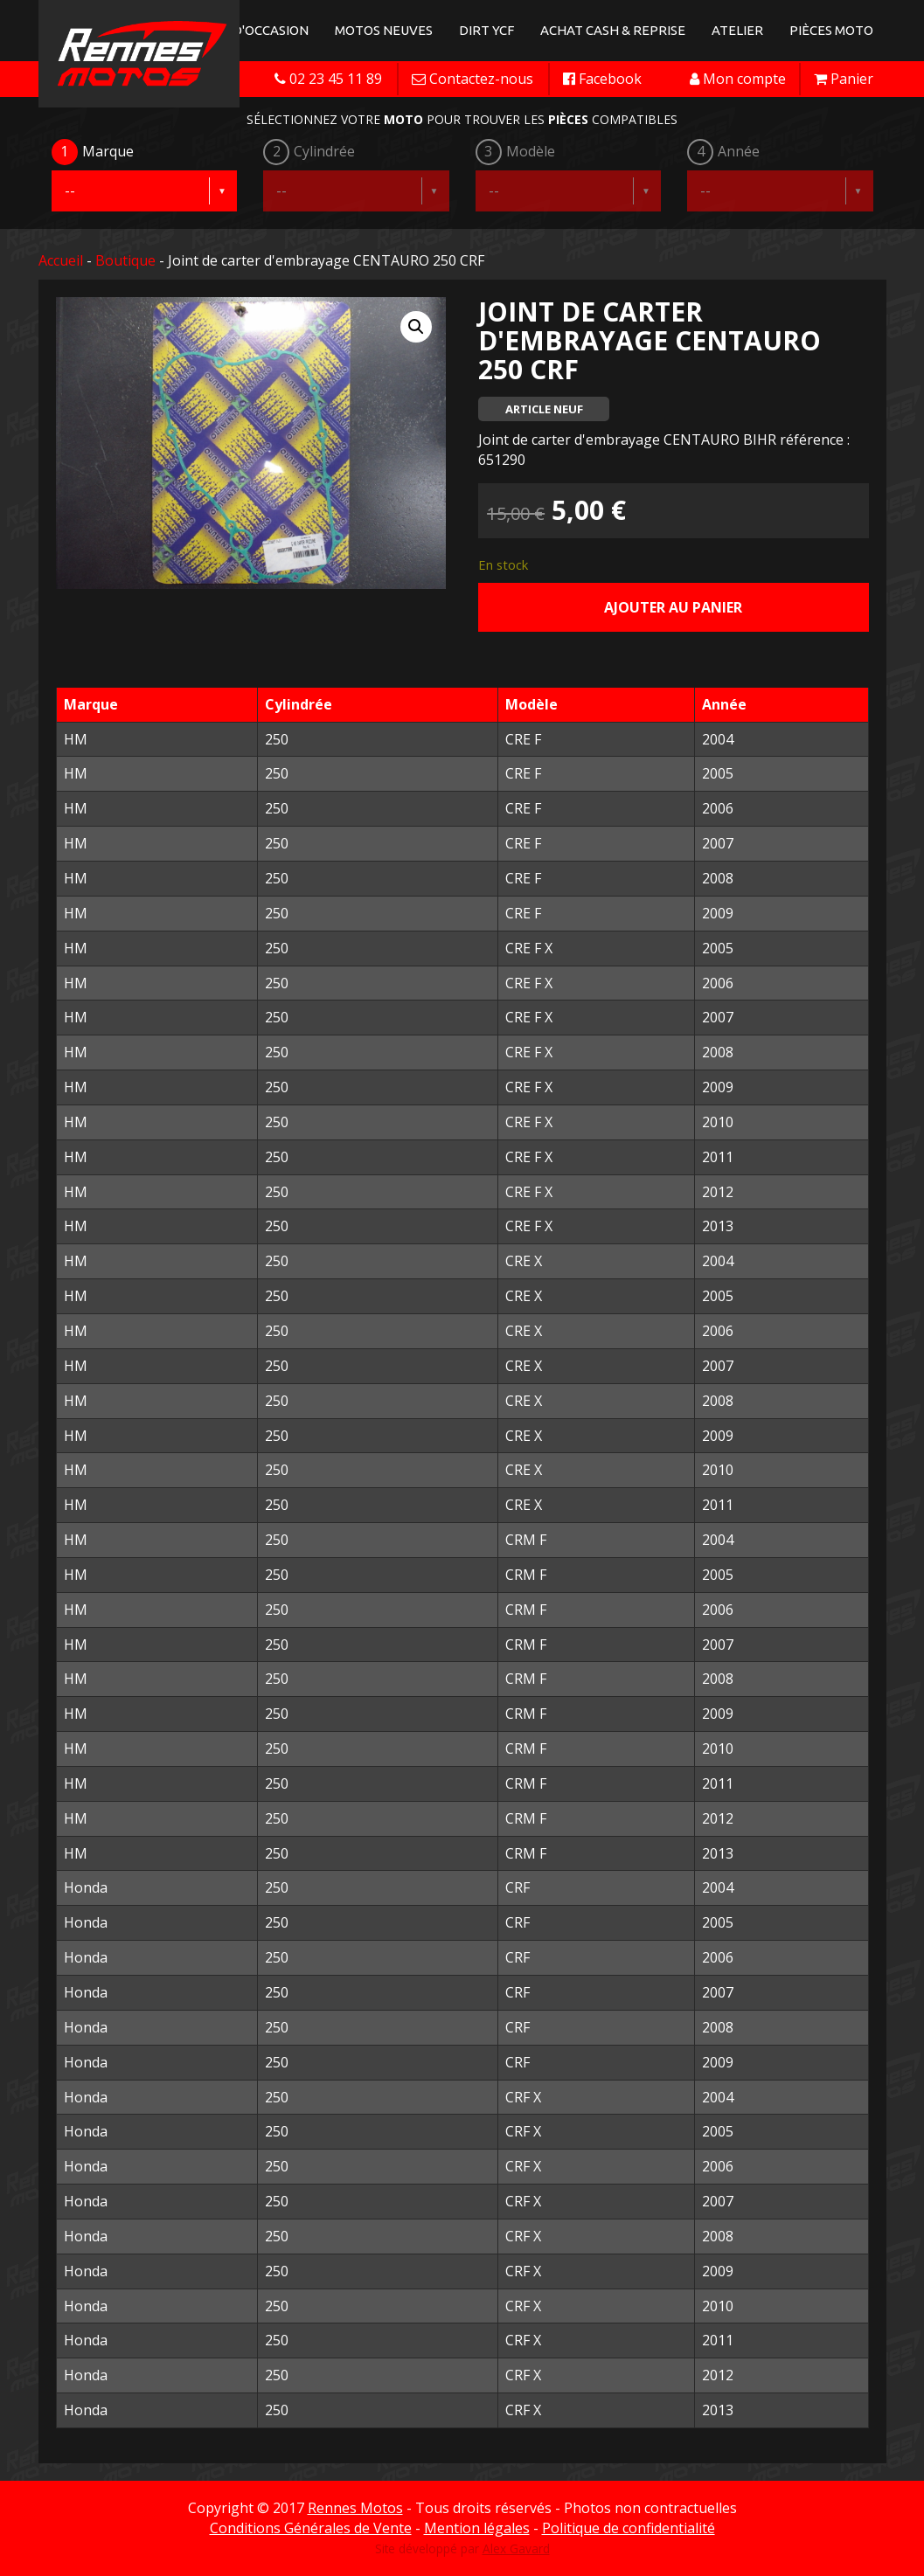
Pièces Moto (831, 30)
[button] (416, 327)
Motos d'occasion (246, 30)
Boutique (125, 260)
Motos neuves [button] (384, 30)
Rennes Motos (355, 2507)
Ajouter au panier (673, 607)
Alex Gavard (516, 2548)
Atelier (737, 30)
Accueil (60, 260)
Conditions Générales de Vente (311, 2528)
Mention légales (477, 2528)
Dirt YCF (486, 30)
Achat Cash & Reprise (612, 30)
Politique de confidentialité (628, 2528)
